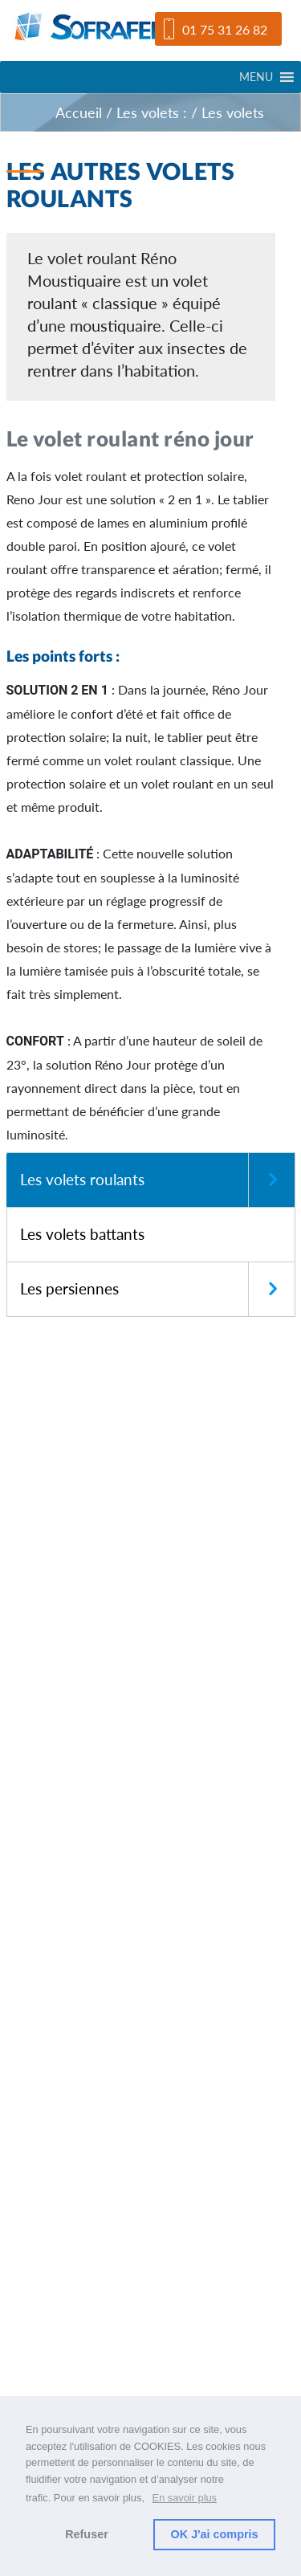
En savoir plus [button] (185, 2498)
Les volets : (151, 112)
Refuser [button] (86, 2534)
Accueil (78, 112)
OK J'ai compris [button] (214, 2534)
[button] (256, 77)
